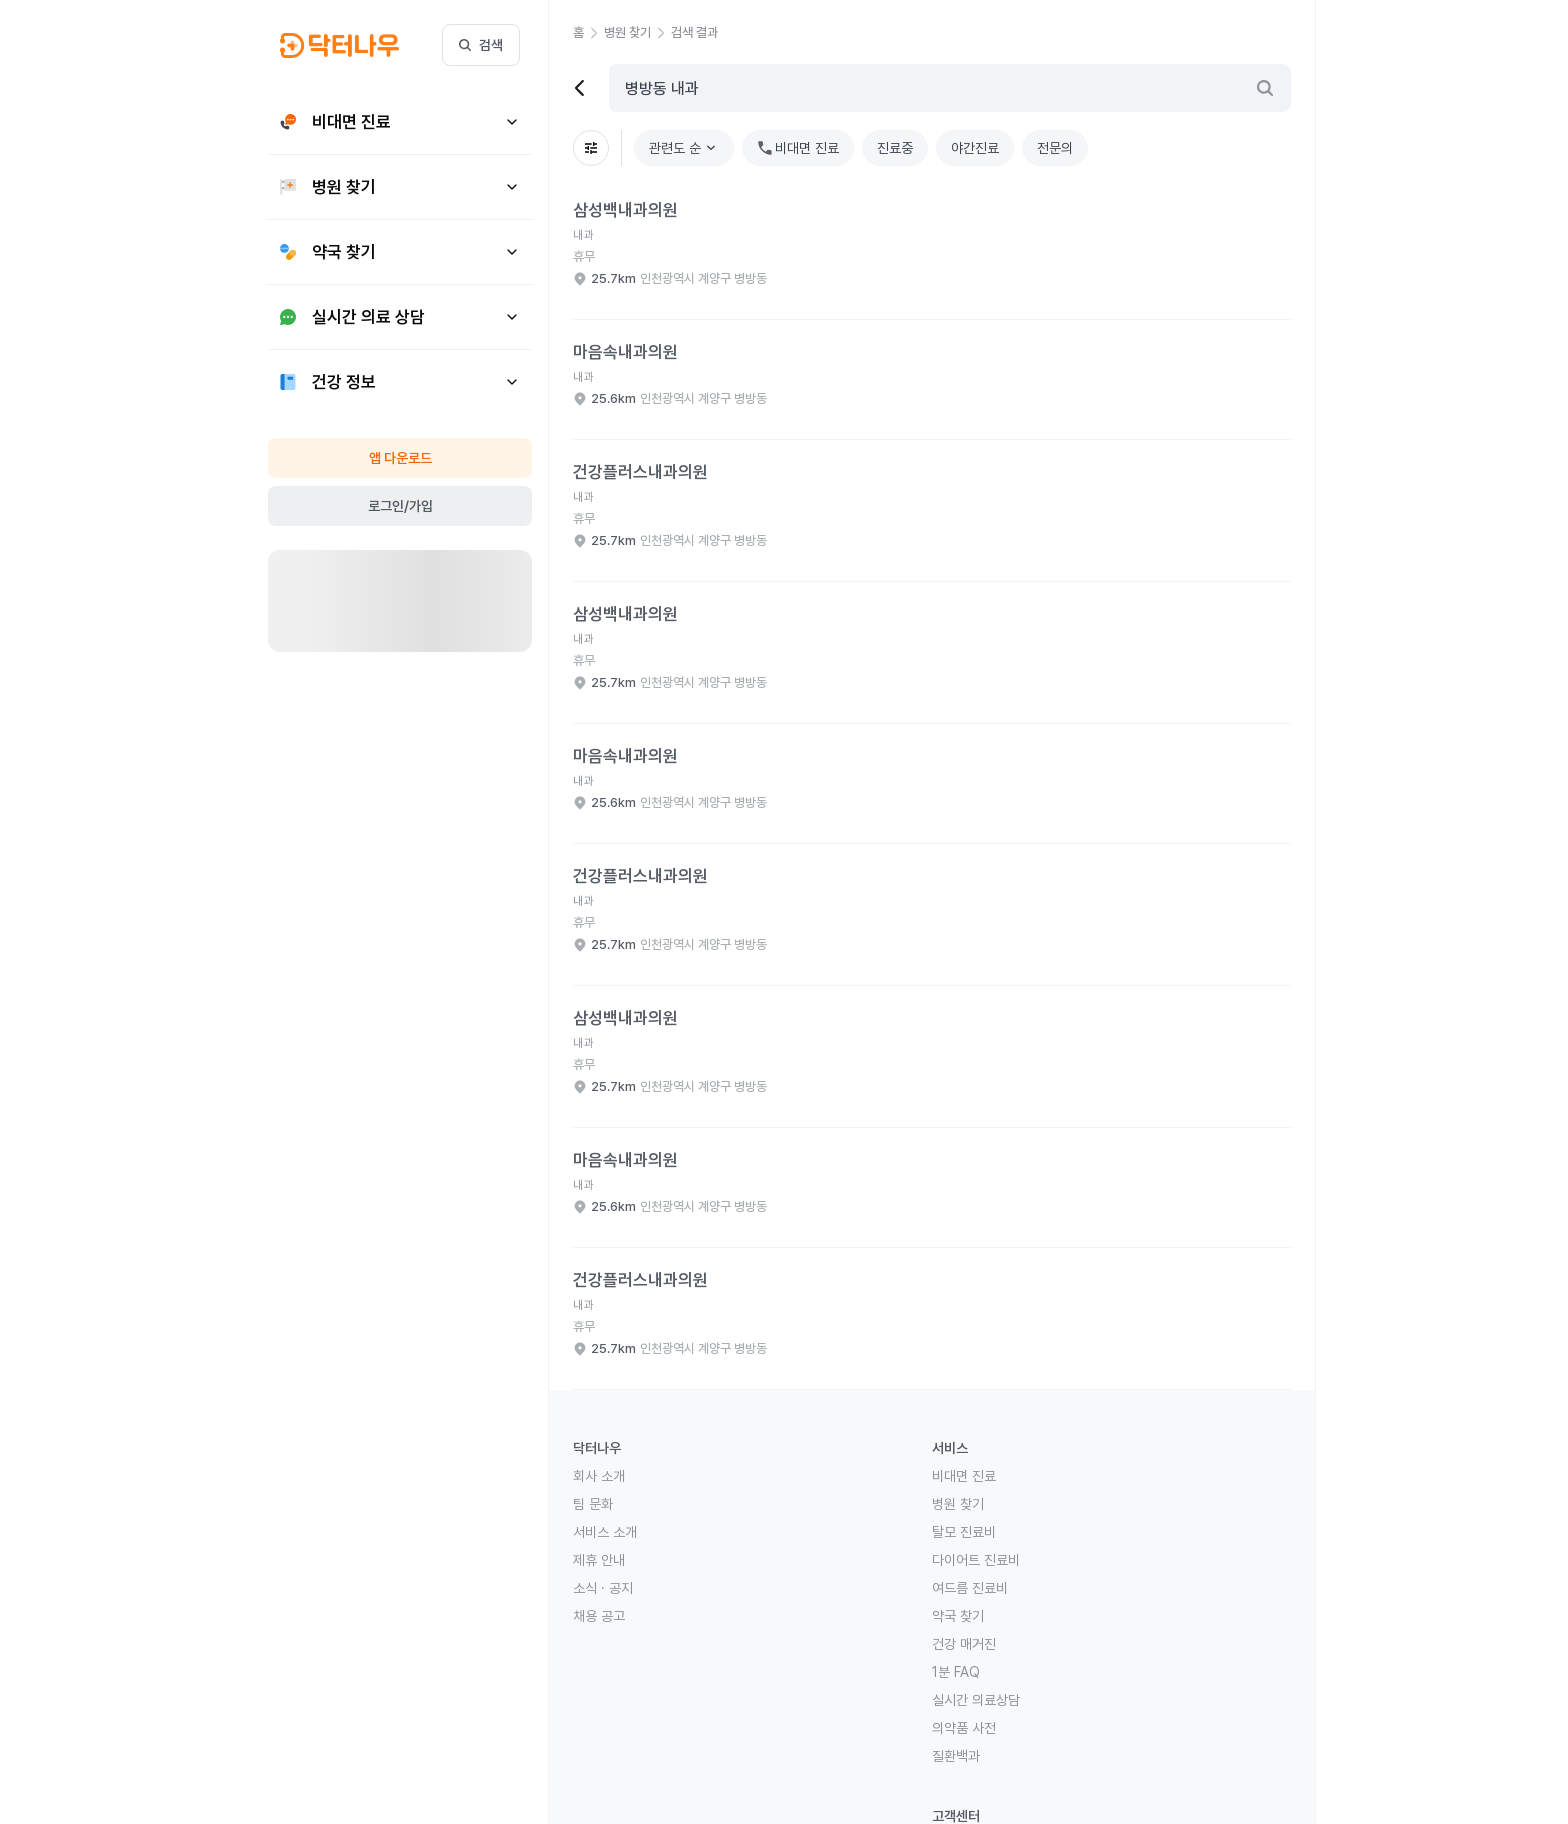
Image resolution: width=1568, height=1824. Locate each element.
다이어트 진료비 (976, 1560)
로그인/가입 (400, 506)
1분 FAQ (956, 1672)
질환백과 (956, 1756)
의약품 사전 (964, 1728)
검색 (481, 45)
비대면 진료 (964, 1476)
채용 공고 (599, 1616)
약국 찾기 (958, 1616)
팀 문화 (593, 1504)
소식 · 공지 (603, 1588)
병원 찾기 (958, 1504)
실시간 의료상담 (976, 1700)
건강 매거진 (964, 1644)
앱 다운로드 (400, 458)
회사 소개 (599, 1476)
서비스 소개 (605, 1532)
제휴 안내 (599, 1560)
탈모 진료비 (964, 1532)
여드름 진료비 (970, 1588)
